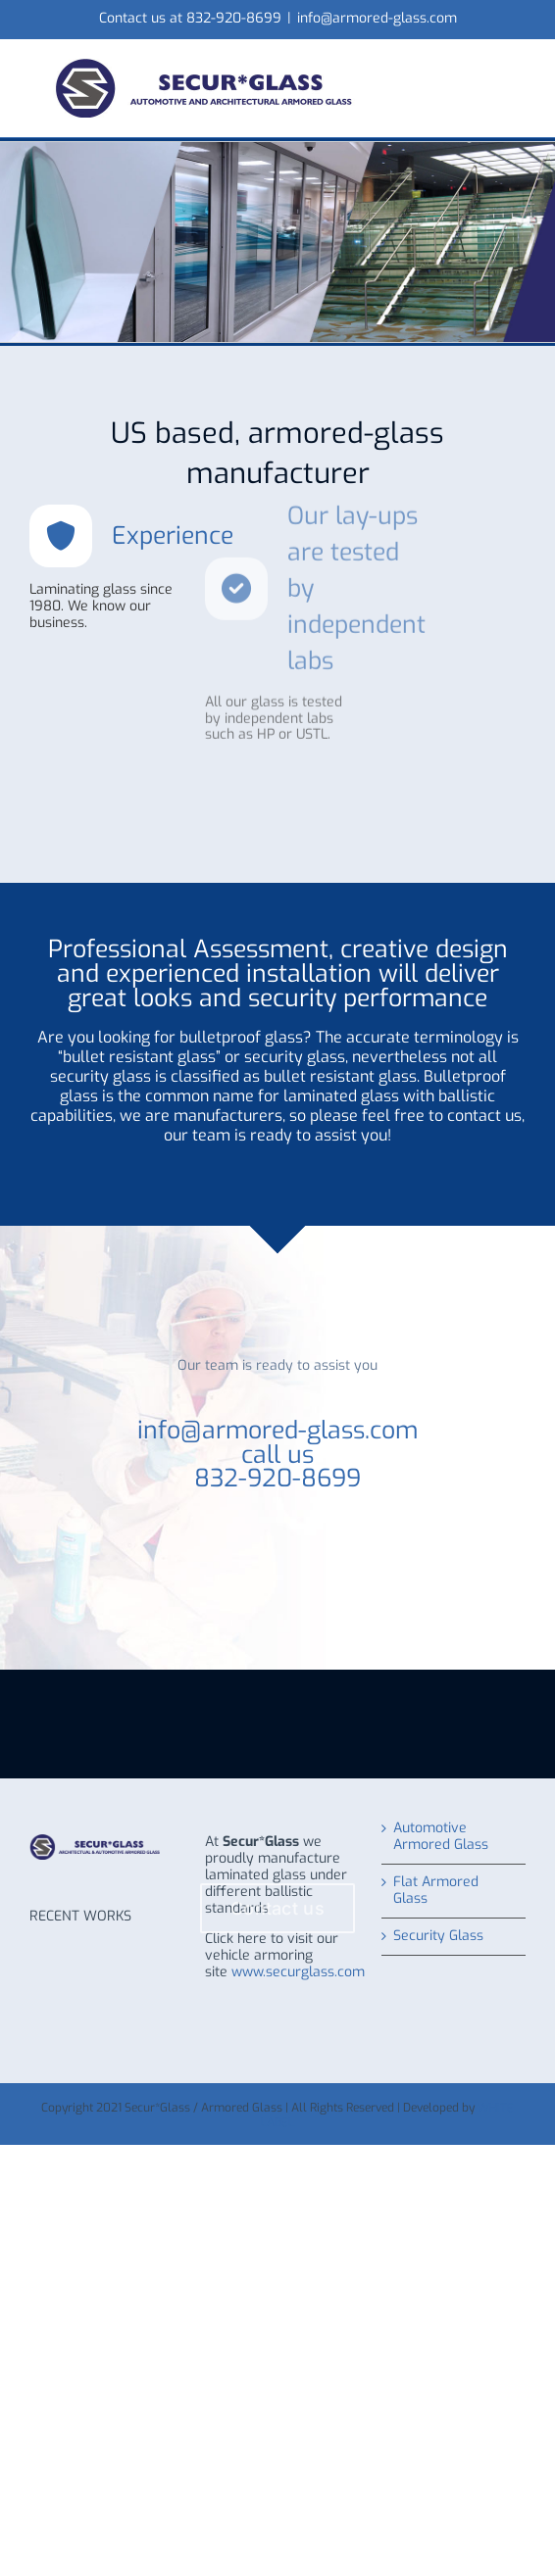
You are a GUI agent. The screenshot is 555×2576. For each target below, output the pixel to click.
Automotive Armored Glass (440, 1837)
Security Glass (438, 1936)
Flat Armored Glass (436, 1891)
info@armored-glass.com (377, 18)
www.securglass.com (298, 1972)
